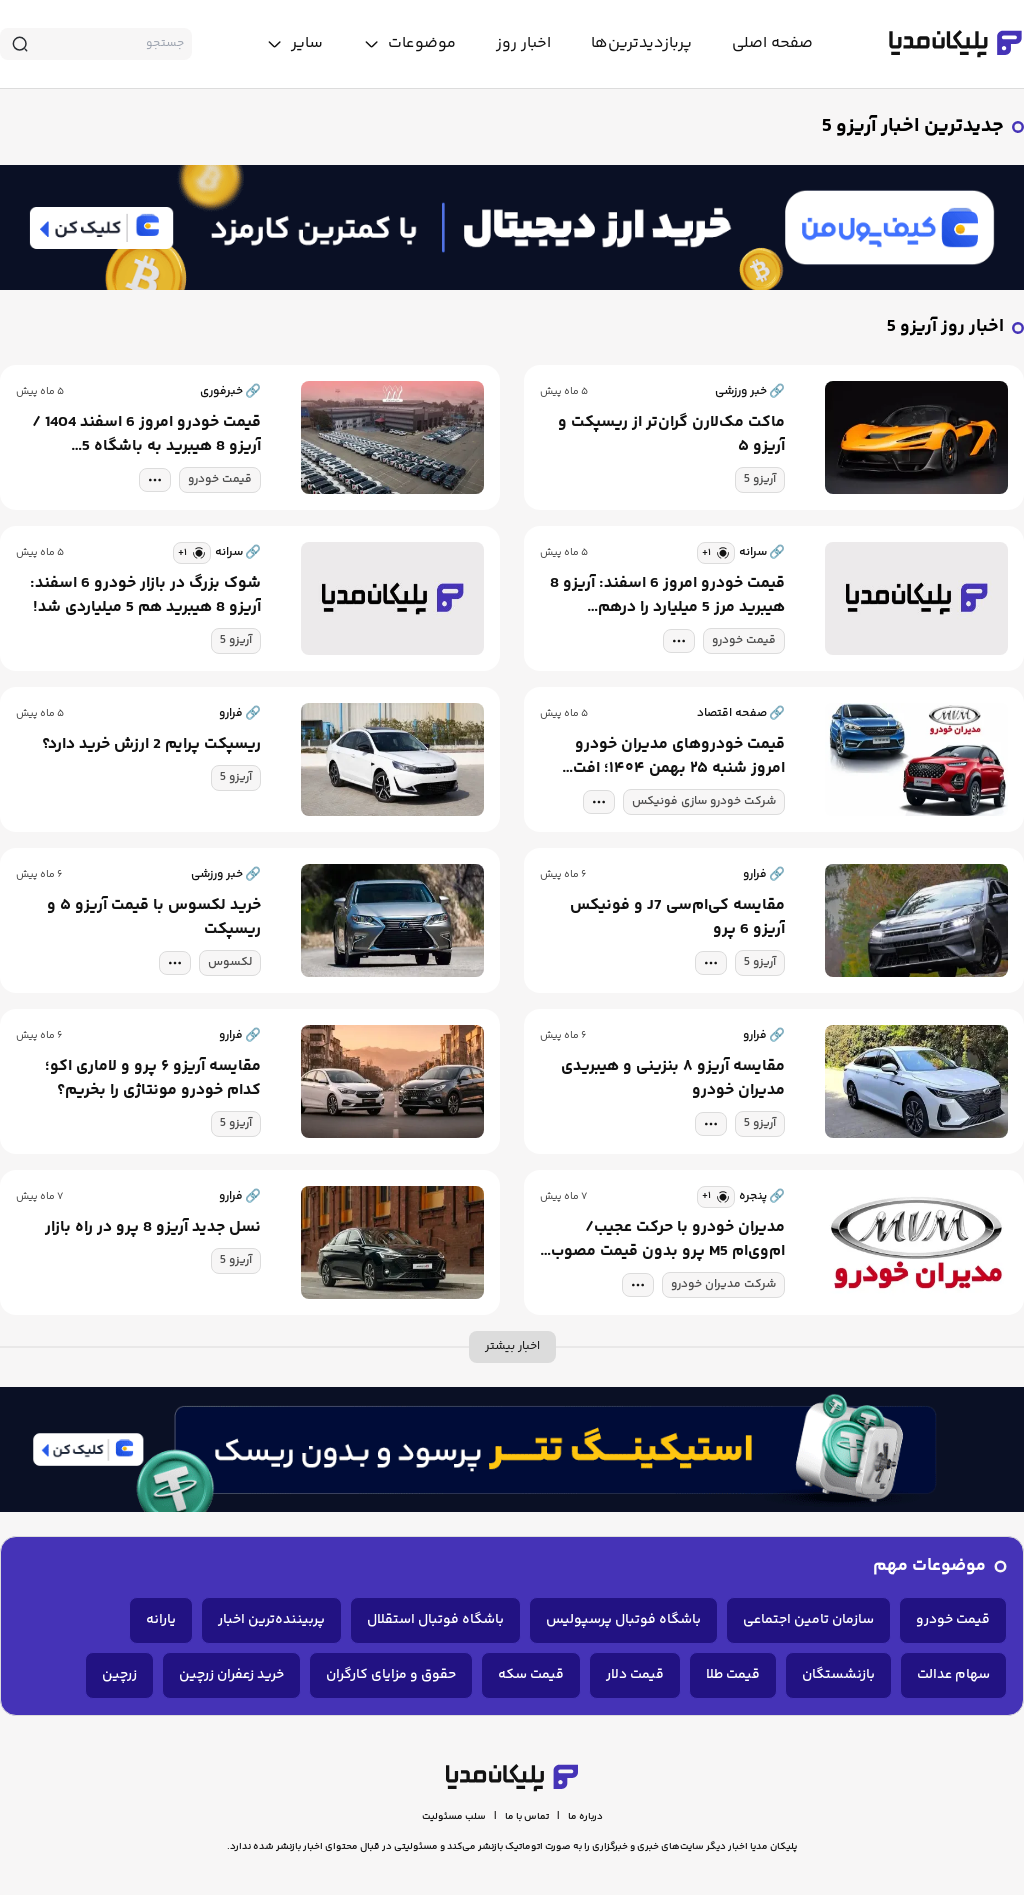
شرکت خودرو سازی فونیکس (704, 801)
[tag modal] (155, 480)
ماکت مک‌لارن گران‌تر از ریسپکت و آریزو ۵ (671, 435)
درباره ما (585, 1817)
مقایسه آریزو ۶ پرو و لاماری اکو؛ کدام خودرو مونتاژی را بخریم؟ (153, 1079)
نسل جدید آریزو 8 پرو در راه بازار (153, 1228)
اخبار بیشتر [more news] (512, 1346)
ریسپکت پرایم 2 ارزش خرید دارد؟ (151, 745)
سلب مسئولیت (454, 1817)
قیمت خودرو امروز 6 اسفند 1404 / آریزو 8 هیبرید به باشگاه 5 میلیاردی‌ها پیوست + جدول (146, 435)
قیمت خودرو (220, 479)
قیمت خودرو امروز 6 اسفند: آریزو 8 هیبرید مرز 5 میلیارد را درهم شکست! (667, 596)
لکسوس (230, 962)
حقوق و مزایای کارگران (391, 1675)
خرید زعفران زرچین (231, 1675)
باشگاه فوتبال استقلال (435, 1620)
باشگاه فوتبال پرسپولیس (623, 1620)
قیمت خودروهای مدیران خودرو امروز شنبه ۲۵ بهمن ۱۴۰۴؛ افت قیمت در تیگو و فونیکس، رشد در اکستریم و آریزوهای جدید (672, 757)
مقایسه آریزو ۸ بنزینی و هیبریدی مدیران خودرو (673, 1079)
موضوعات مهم (929, 1566)
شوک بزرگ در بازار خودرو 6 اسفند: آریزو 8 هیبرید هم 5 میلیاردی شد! (145, 596)
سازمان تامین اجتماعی (808, 1620)
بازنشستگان (838, 1675)
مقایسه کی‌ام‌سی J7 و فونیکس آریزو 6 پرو (677, 918)
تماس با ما (527, 1817)
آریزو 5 (760, 479)
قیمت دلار (635, 1675)
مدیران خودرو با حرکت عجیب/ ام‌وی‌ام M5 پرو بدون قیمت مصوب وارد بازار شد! (668, 1240)
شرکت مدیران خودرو (723, 1284)
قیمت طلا (733, 1675)
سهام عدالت (953, 1675)
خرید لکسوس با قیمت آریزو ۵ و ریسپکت (154, 918)
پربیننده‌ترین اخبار (271, 1620)
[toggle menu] (409, 44)
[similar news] (716, 553)
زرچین (119, 1675)
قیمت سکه (531, 1675)
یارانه (161, 1620)
